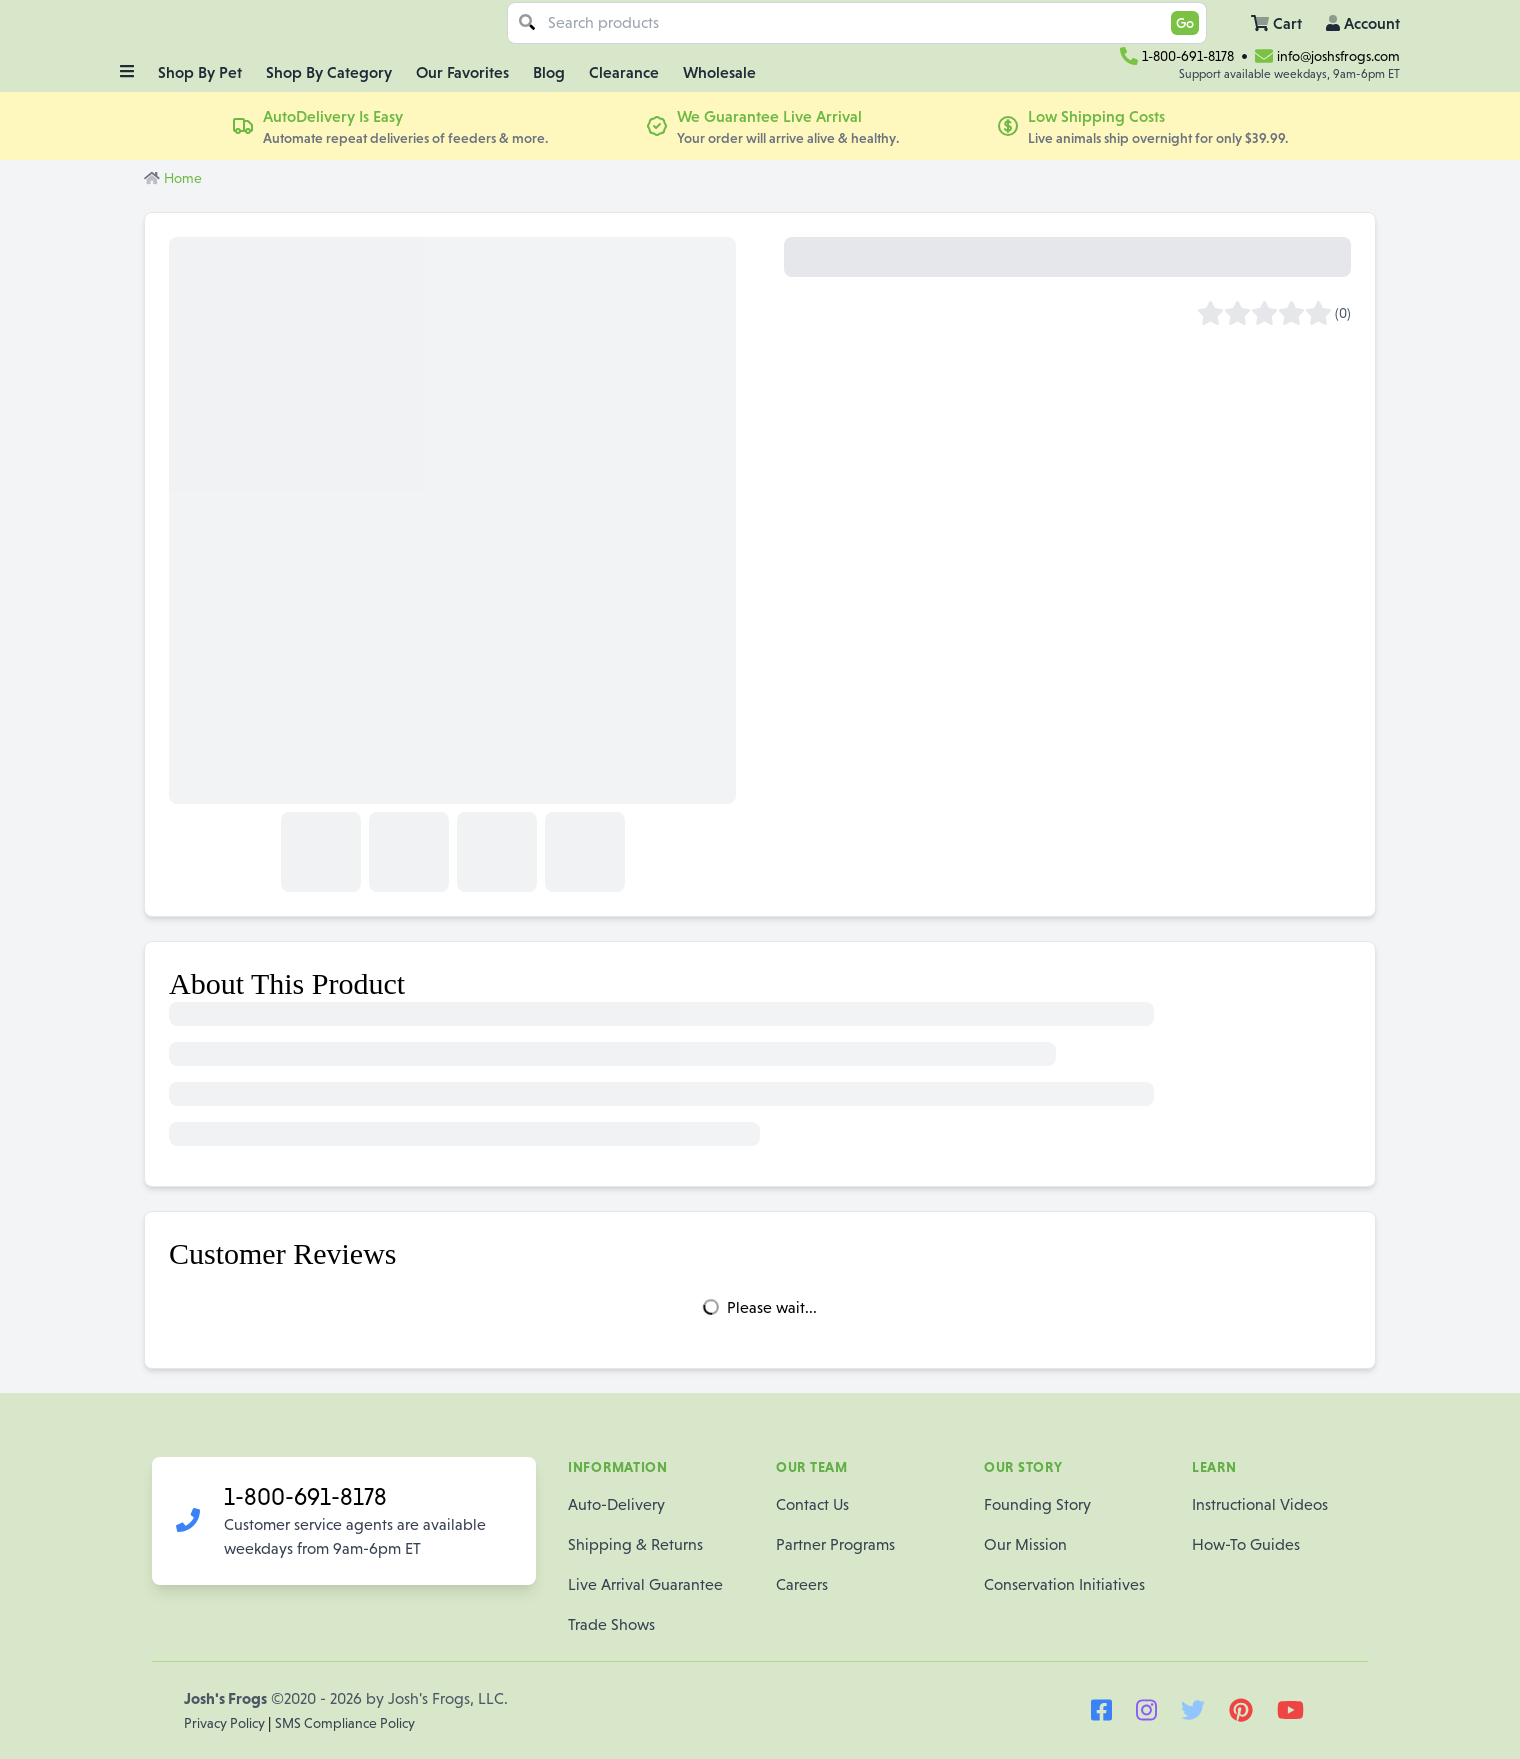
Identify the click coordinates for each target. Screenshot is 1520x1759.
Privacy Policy (226, 1723)
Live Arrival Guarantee (645, 1584)
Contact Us (812, 1504)
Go (1185, 23)
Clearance (624, 72)
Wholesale (719, 72)
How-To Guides (1246, 1544)
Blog (549, 72)
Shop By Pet (200, 72)
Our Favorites (462, 72)
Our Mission (1025, 1544)
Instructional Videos (1260, 1504)
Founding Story (1037, 1504)
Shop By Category (329, 72)
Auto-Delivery (616, 1504)
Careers (802, 1584)
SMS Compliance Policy (345, 1723)
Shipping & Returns (635, 1544)
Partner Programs (835, 1544)
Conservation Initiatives (1064, 1584)
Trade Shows (611, 1624)
